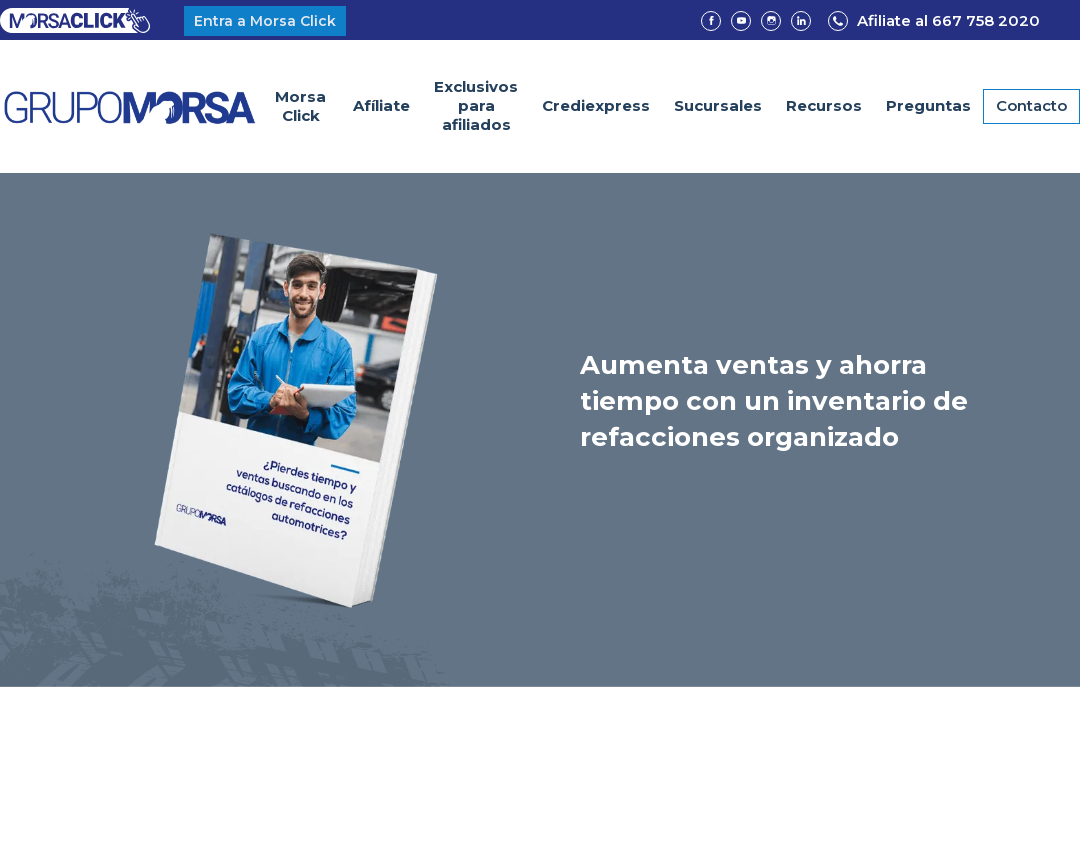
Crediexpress (596, 105)
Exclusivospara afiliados (476, 105)
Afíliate (381, 105)
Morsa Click (300, 106)
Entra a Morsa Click (265, 21)
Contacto (1031, 105)
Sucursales (718, 105)
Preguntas (928, 105)
